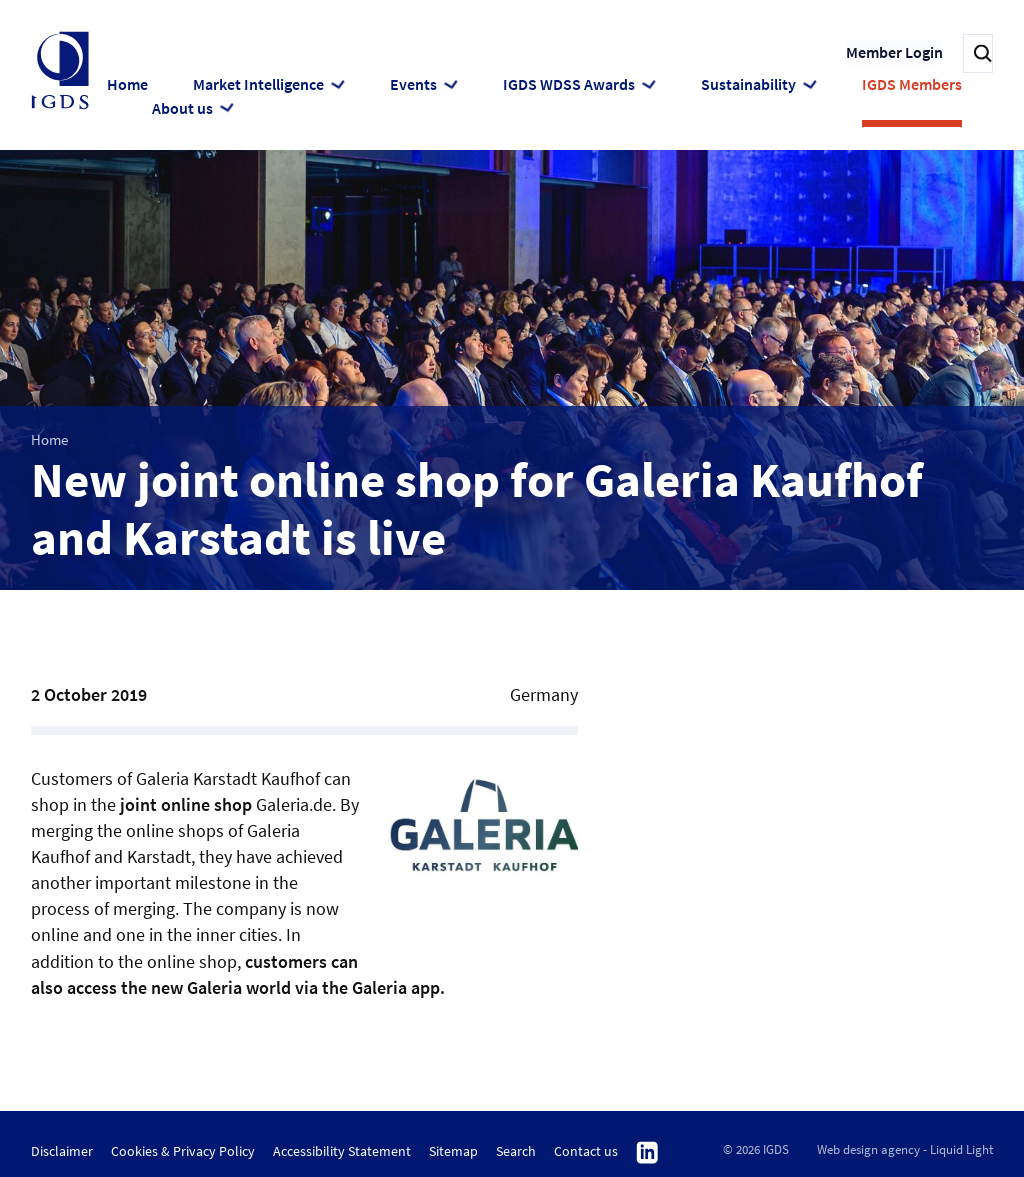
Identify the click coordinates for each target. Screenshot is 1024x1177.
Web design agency (868, 1147)
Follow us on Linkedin (647, 1151)
